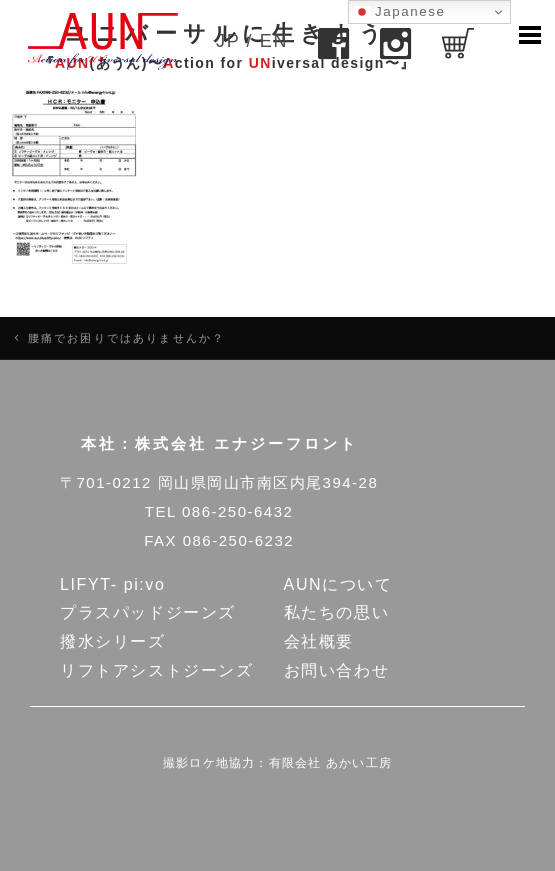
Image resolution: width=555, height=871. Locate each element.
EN (274, 41)
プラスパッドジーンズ (148, 612)
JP (228, 41)
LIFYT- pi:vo (112, 584)
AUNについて (338, 584)
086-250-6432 (237, 511)
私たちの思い (337, 612)
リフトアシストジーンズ (157, 670)
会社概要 (319, 641)
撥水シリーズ (113, 641)
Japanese (400, 12)
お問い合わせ (337, 670)
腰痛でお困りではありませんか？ (126, 338)
